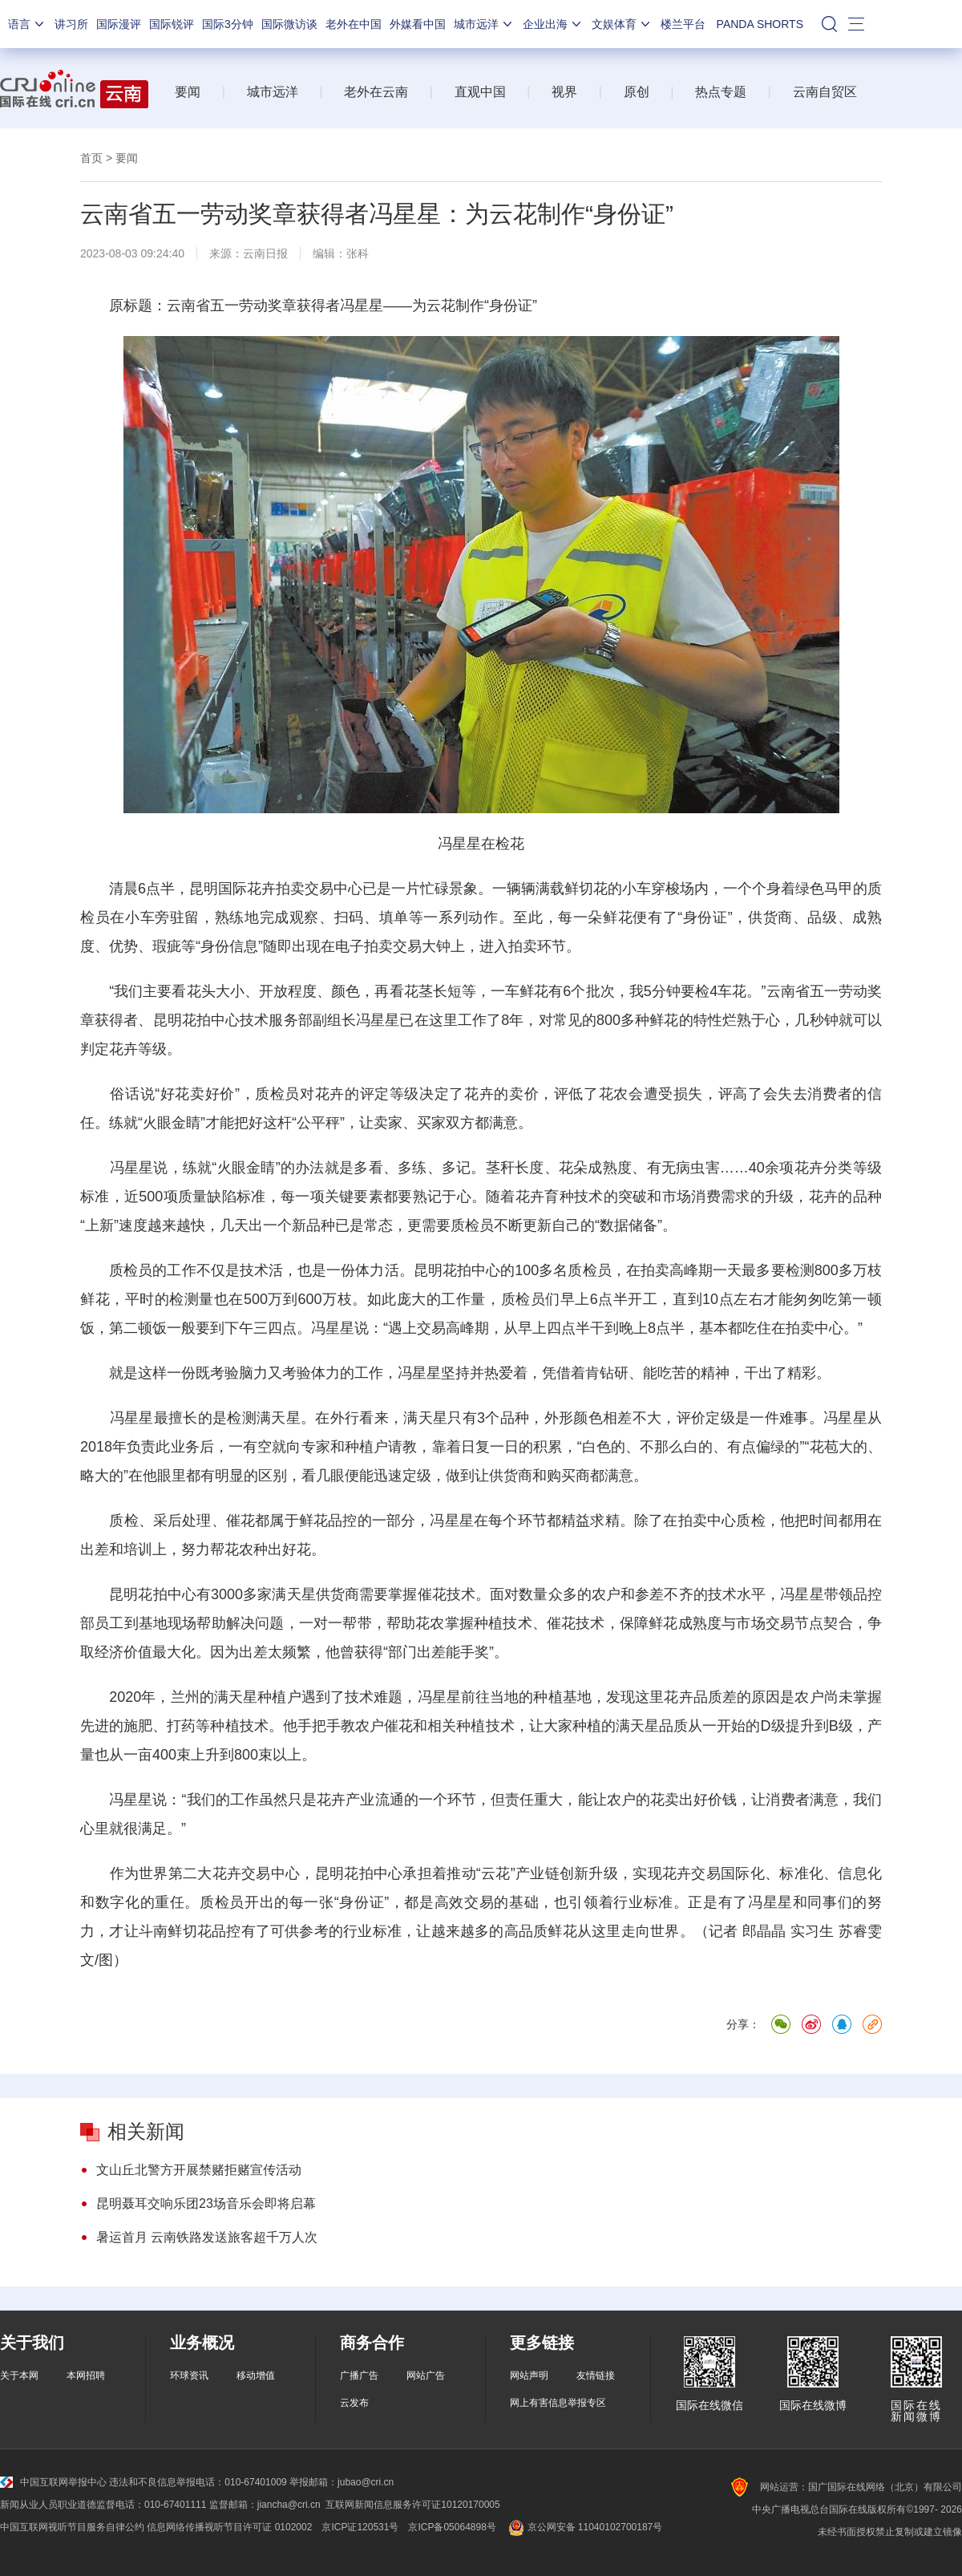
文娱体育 (622, 24)
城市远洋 (484, 24)
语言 (27, 24)
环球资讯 (189, 2375)
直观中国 (480, 92)
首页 (91, 158)
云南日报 (265, 253)
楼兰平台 (683, 24)
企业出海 (553, 24)
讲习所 (71, 24)
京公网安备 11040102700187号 (584, 2527)
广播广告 (359, 2375)
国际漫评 (118, 24)
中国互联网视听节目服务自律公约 (72, 2527)
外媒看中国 (418, 24)
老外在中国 (353, 24)
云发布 (354, 2402)
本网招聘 (86, 2375)
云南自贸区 (825, 92)
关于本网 (19, 2375)
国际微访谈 (289, 24)
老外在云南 (376, 92)
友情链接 (595, 2375)
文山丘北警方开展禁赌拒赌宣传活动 (198, 2170)
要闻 (187, 92)
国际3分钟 (227, 24)
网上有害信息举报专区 (558, 2402)
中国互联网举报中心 (53, 2482)
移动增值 (255, 2375)
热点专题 (720, 92)
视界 (564, 92)
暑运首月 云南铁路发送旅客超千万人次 (206, 2237)
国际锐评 (171, 24)
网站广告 (425, 2375)
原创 (636, 92)
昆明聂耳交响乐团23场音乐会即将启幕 (206, 2203)
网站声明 (529, 2375)
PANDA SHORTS (760, 24)
